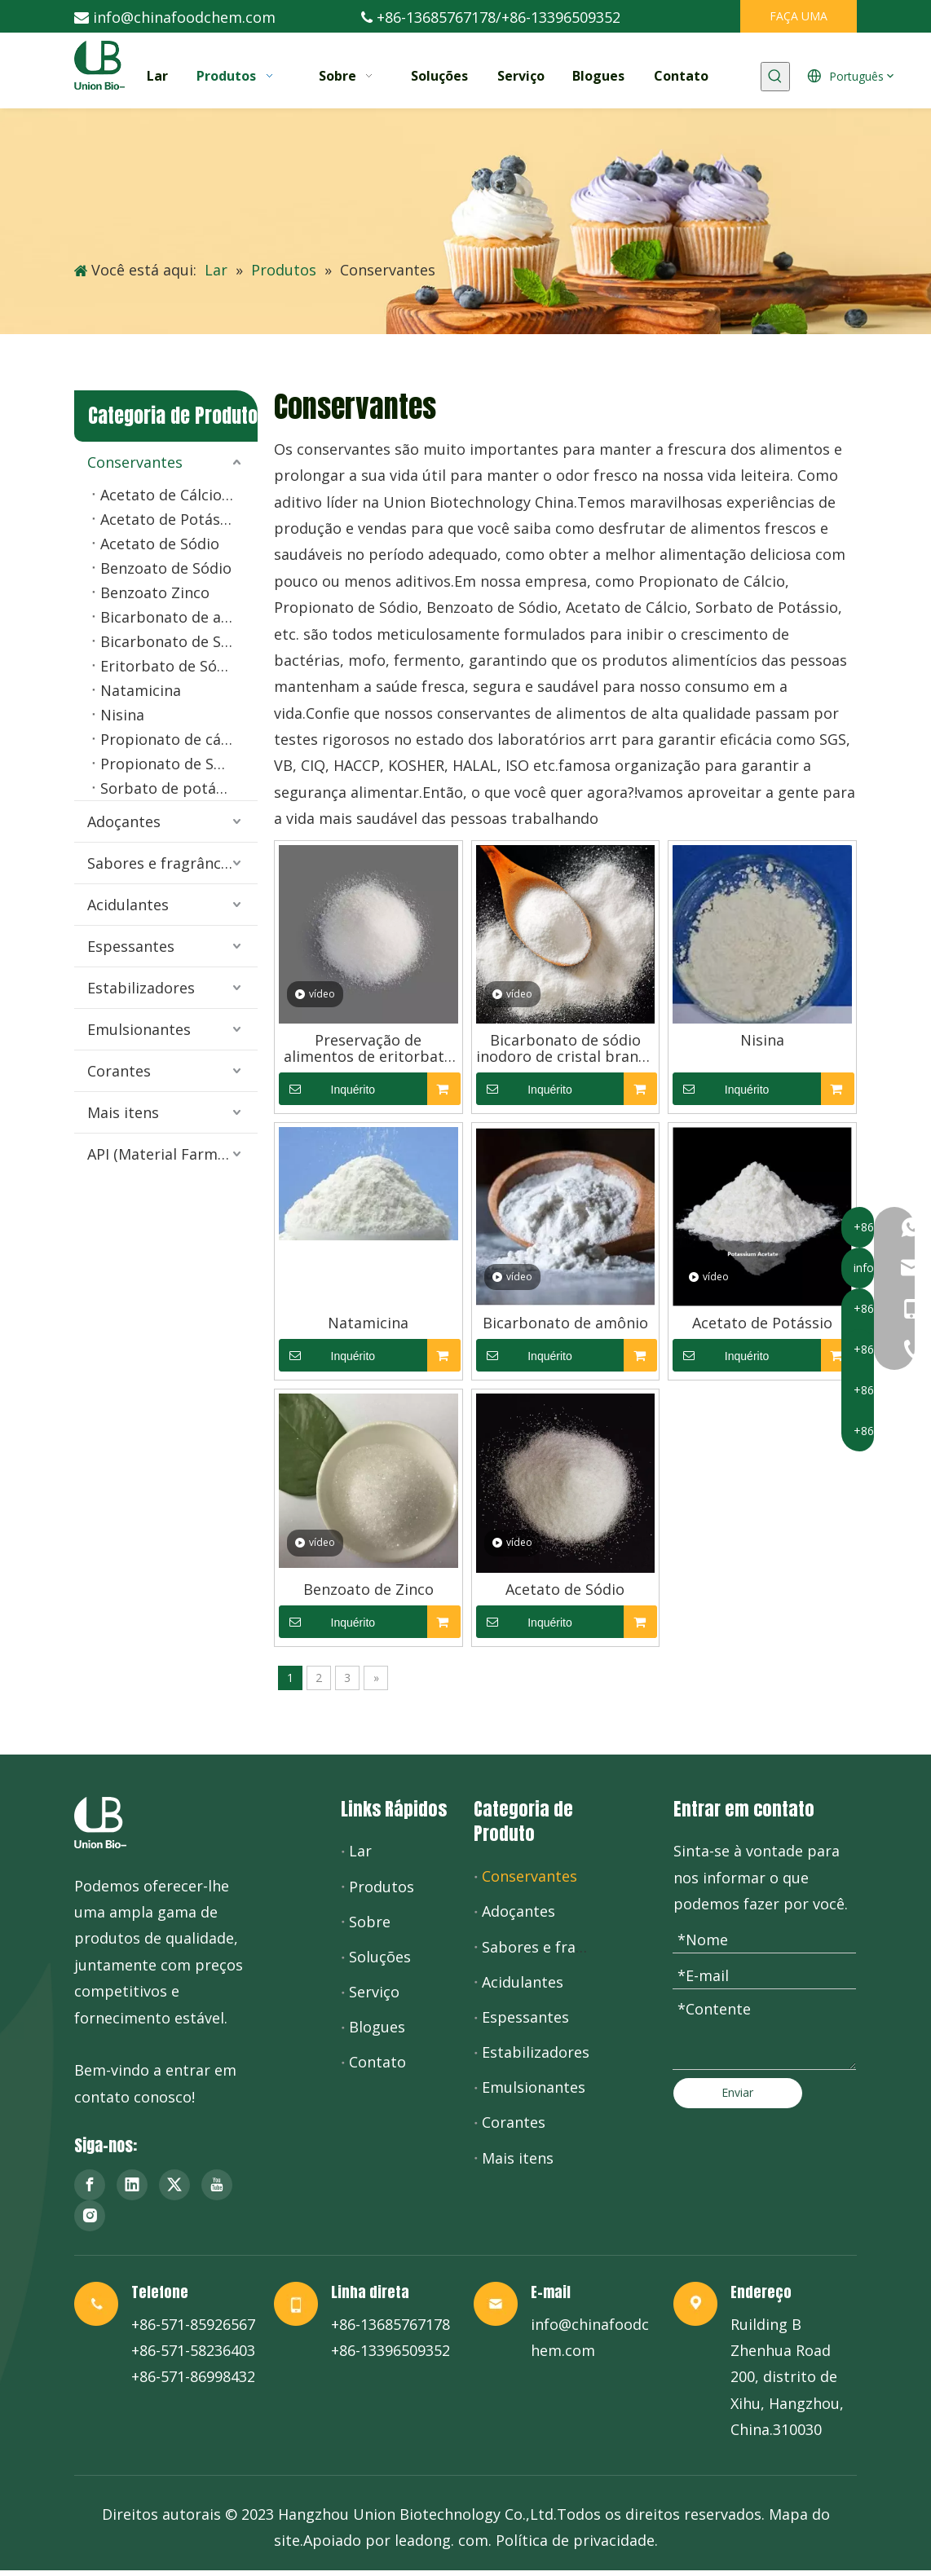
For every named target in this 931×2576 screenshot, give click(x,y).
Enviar (737, 2092)
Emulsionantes (139, 1029)
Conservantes (135, 462)
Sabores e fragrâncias (163, 863)
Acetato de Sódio (159, 543)
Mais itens (123, 1112)
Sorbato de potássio (172, 788)
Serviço (374, 1991)
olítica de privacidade (580, 2540)
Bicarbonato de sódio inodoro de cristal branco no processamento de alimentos (565, 1048)
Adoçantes (124, 821)
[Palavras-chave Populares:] (775, 76)
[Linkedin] (132, 2184)
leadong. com (441, 2540)
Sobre (369, 1921)
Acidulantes (128, 904)
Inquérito (327, 1088)
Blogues (377, 2027)
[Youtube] (216, 2184)
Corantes (119, 1071)
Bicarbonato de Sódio (176, 641)
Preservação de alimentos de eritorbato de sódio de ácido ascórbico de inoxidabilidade (368, 1048)
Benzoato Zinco (155, 592)
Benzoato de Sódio (166, 568)
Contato (377, 2062)
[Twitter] (174, 2184)
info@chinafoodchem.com (184, 17)
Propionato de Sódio (172, 763)
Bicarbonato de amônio (179, 617)
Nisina (122, 714)
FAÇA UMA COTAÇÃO (798, 20)
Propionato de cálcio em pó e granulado (179, 739)
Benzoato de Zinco (368, 1589)
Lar (360, 1850)
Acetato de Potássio (170, 519)
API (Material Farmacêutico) (172, 1154)
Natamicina (140, 690)
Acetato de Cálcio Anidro (179, 494)
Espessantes (130, 946)
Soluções (380, 1956)
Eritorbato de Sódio (169, 666)
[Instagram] (89, 2215)
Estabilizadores (141, 987)
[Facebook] (89, 2184)
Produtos (381, 1886)
